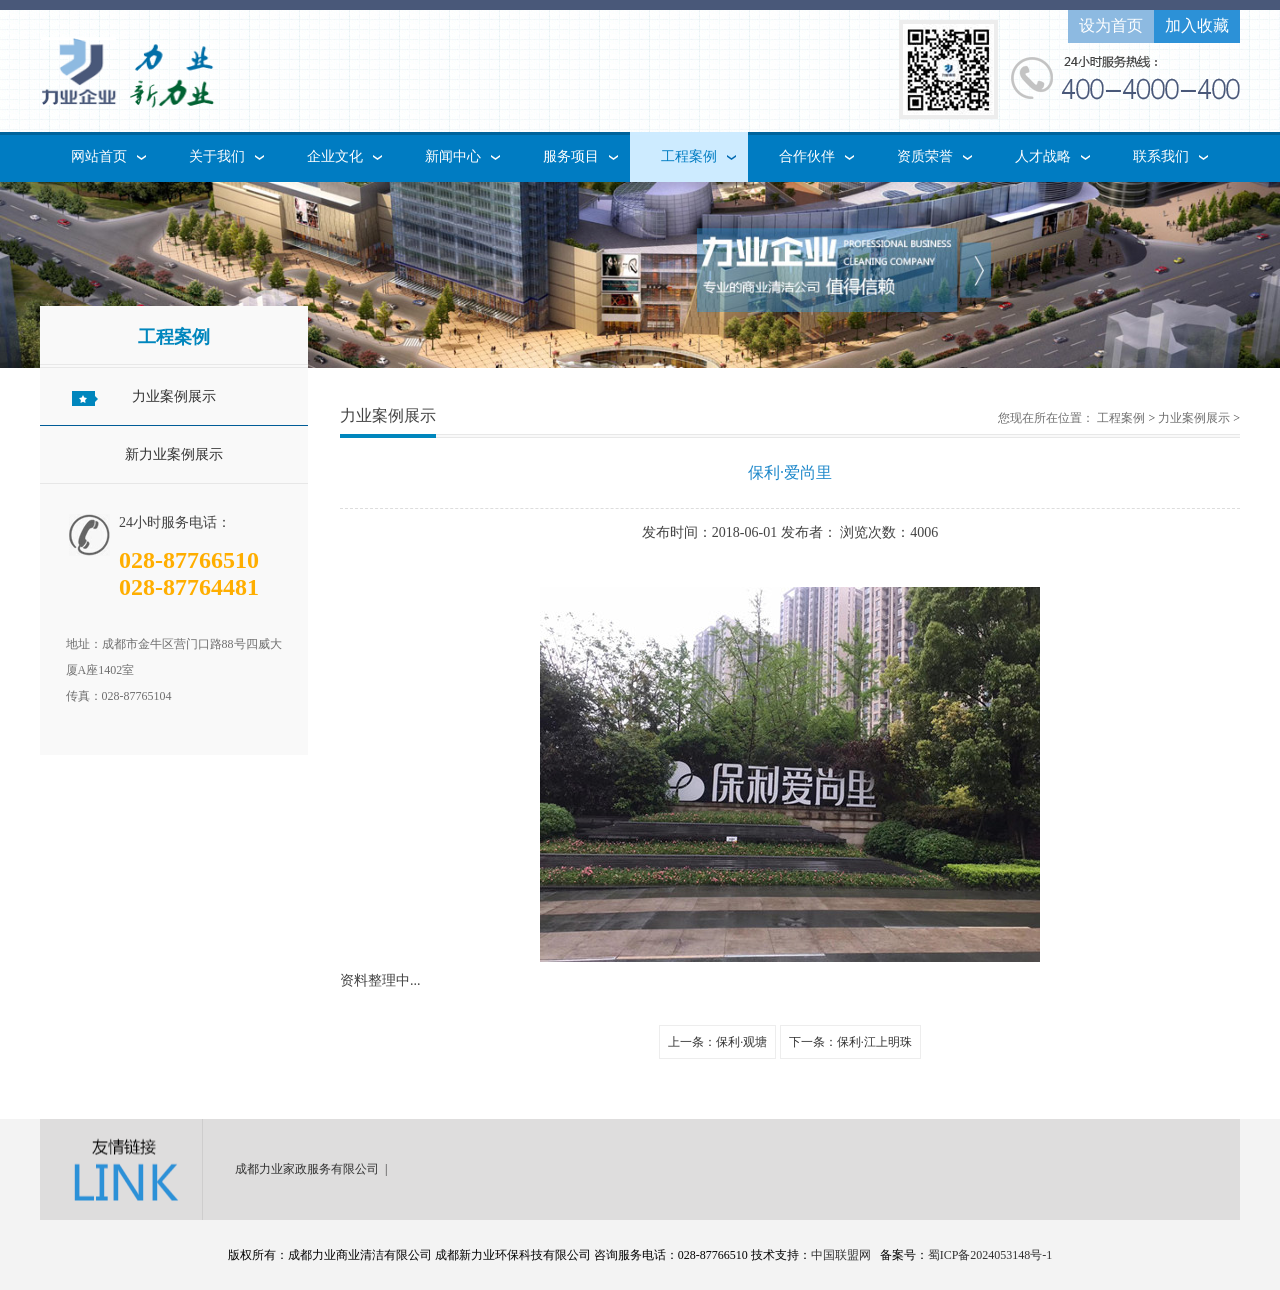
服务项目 (571, 156)
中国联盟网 (841, 1255)
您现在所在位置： (1046, 418)
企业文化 (335, 156)
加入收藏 (1197, 25)
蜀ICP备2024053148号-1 (990, 1255)
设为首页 (1111, 25)
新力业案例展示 (174, 454)
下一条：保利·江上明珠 (850, 1042)
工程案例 (689, 156)
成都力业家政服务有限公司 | (314, 1169)
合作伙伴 (807, 156)
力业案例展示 (174, 396)
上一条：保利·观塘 (717, 1042)
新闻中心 (453, 156)
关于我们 (217, 156)
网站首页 (99, 156)
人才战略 (1043, 156)
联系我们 (1161, 156)
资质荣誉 (925, 156)
